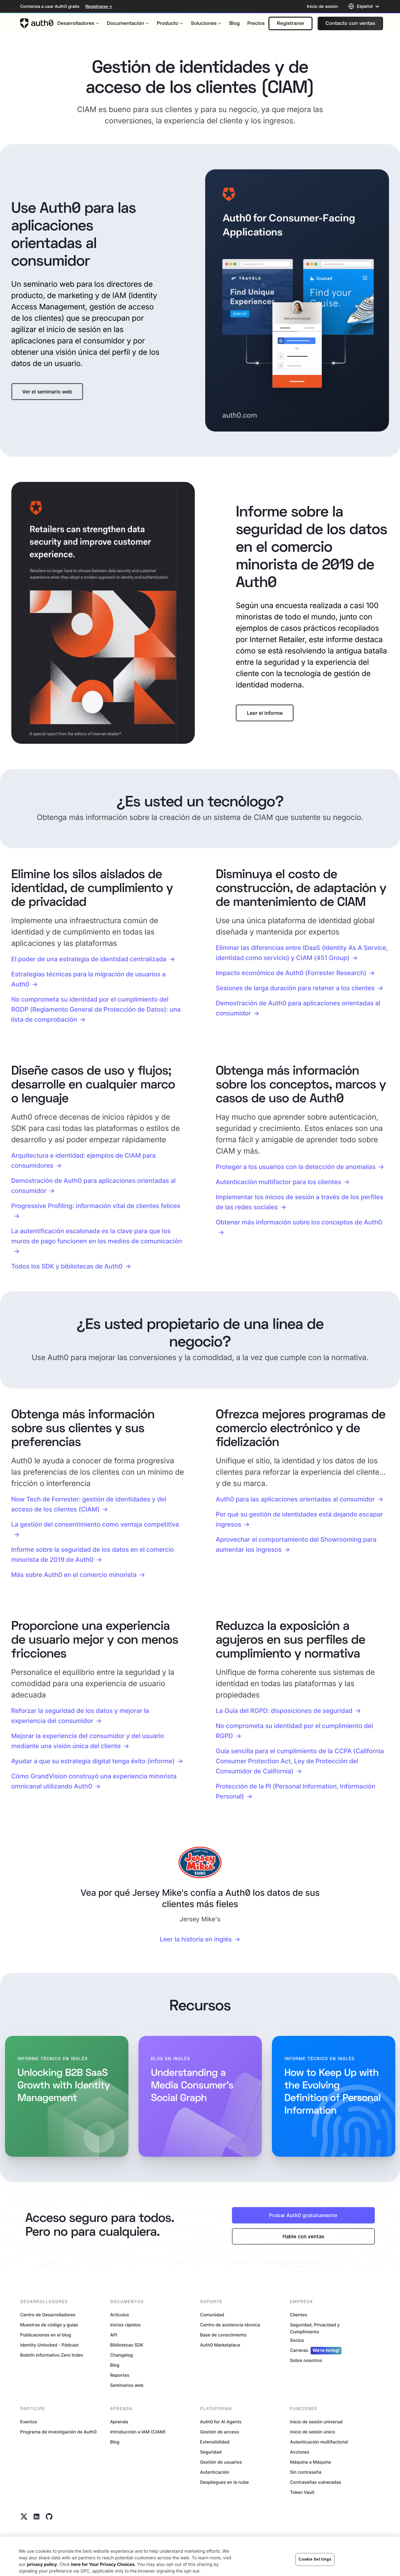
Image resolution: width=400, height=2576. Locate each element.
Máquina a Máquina (310, 2462)
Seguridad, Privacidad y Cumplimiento (315, 2328)
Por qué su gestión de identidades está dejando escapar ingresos (299, 1519)
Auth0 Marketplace (220, 2345)
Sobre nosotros (306, 2360)
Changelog (121, 2355)
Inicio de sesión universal (316, 2422)
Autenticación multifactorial (319, 2442)
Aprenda (119, 2422)
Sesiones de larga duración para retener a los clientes (295, 988)
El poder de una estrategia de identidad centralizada (88, 959)
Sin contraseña (305, 2472)
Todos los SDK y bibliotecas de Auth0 (67, 1266)
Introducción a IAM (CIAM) (138, 2432)
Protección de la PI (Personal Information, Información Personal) (295, 1791)
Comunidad (212, 2315)
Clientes (298, 2315)
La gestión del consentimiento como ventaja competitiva (95, 1524)
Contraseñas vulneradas (315, 2482)
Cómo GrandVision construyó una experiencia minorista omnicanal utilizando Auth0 (94, 1781)
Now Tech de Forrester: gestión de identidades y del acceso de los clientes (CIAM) (88, 1504)
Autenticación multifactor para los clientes (278, 1182)
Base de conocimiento (223, 2335)
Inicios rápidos (125, 2325)
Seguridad (211, 2452)
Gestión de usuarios (221, 2462)
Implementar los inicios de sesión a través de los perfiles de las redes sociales (299, 1202)
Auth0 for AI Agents (221, 2422)
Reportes (119, 2375)
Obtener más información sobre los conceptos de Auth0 (299, 1222)
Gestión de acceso (219, 2432)
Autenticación (214, 2472)
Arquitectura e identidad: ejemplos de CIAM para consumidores (83, 1160)
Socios (297, 2340)
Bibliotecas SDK (127, 2345)
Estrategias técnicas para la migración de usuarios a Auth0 (88, 979)
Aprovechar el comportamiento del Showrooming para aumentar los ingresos (296, 1544)
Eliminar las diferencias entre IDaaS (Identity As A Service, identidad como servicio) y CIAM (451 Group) (302, 953)
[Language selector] (364, 6)
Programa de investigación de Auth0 (58, 2432)
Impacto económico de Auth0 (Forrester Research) (291, 973)
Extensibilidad (215, 2442)
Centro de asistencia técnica (230, 2325)
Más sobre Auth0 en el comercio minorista (74, 1575)
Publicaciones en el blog (45, 2335)
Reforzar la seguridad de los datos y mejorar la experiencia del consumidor (80, 1716)
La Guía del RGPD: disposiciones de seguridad (284, 1711)
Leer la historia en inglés (196, 1939)
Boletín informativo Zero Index (51, 2355)
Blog (115, 2365)
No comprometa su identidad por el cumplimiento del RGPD (294, 1731)
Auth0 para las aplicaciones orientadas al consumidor (295, 1499)
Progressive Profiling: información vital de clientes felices (95, 1206)
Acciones (299, 2452)
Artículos (119, 2315)
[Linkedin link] (36, 2516)
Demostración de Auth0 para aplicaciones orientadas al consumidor (298, 1008)
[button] (290, 23)
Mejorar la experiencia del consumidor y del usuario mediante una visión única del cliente (87, 1741)
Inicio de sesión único (312, 2432)
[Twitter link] (24, 2516)
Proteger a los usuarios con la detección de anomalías (296, 1167)
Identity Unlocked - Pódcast (49, 2345)
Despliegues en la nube (224, 2482)
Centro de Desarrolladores (48, 2315)
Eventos (28, 2422)
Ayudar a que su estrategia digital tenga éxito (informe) (93, 1761)
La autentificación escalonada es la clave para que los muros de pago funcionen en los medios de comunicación (96, 1236)
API (113, 2335)
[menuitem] (78, 23)
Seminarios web (127, 2385)
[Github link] (49, 2516)
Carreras (315, 2350)
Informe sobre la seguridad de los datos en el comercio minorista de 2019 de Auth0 (92, 1554)
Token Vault (302, 2492)
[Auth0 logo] (37, 23)
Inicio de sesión (322, 6)
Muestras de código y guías (49, 2325)
